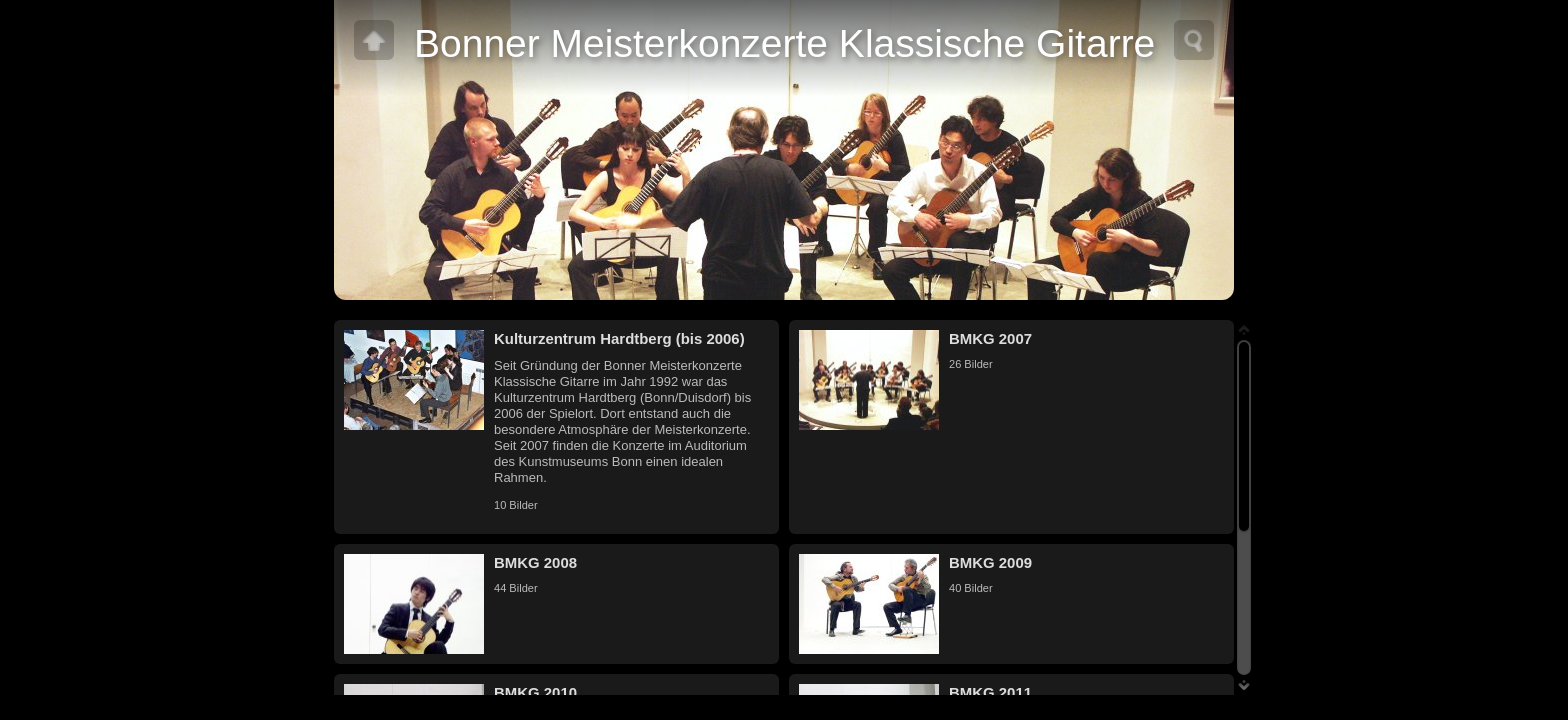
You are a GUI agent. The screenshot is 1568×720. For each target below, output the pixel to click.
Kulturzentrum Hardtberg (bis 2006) (619, 338)
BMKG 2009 (990, 562)
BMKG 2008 (535, 562)
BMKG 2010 (535, 692)
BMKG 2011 (990, 692)
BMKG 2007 (990, 338)
